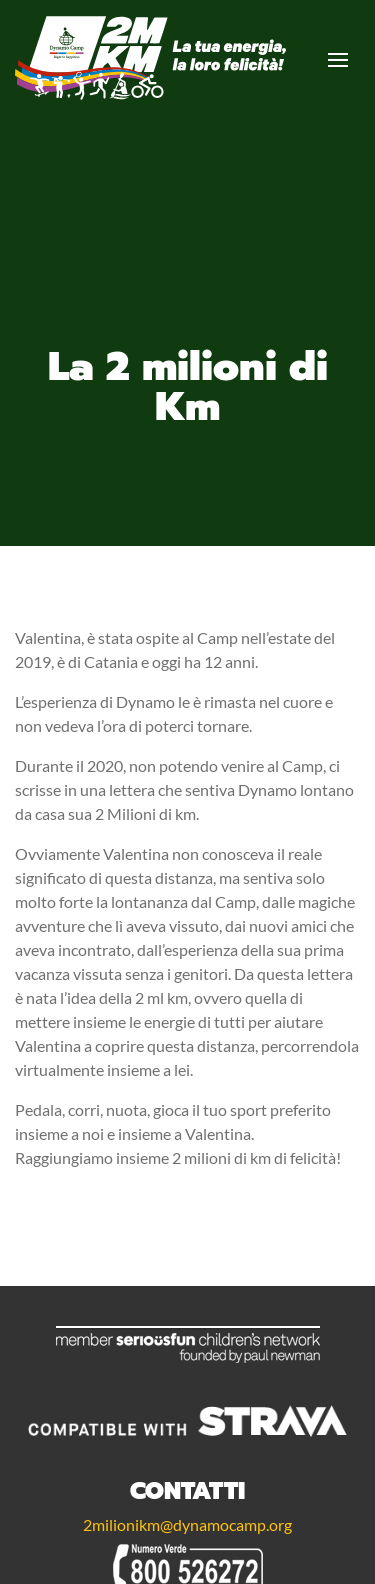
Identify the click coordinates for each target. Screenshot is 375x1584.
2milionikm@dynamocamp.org (187, 1524)
